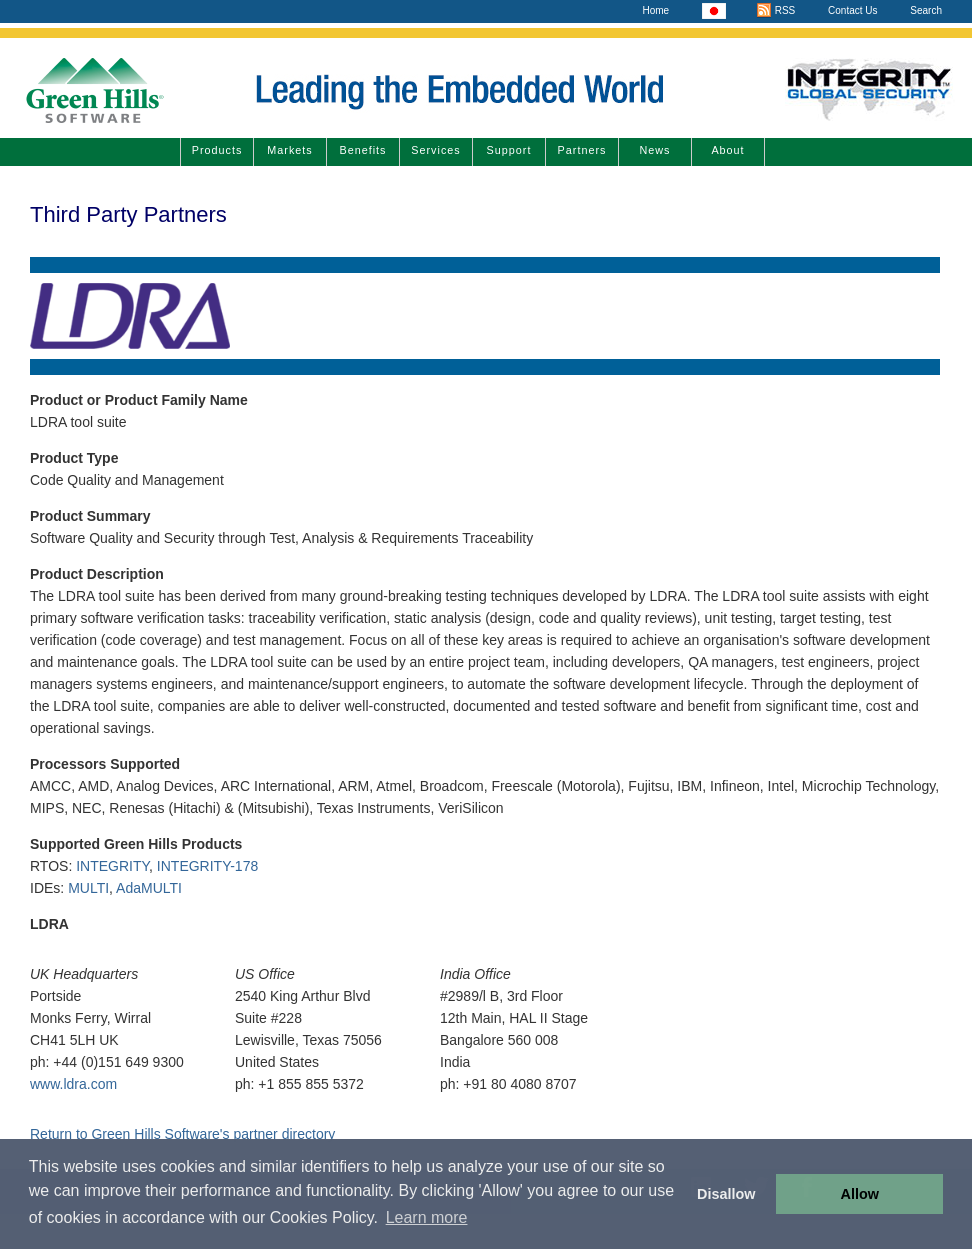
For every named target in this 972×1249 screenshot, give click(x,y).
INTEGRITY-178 (207, 866)
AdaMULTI (149, 888)
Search (926, 10)
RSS (775, 10)
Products (217, 150)
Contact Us (852, 10)
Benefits (362, 150)
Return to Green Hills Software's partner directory (182, 1134)
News (655, 150)
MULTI (88, 888)
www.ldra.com (73, 1084)
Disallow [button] (726, 1194)
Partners (582, 150)
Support (509, 150)
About (727, 150)
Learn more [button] (427, 1217)
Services (435, 150)
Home (655, 10)
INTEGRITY (112, 866)
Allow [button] (860, 1194)
